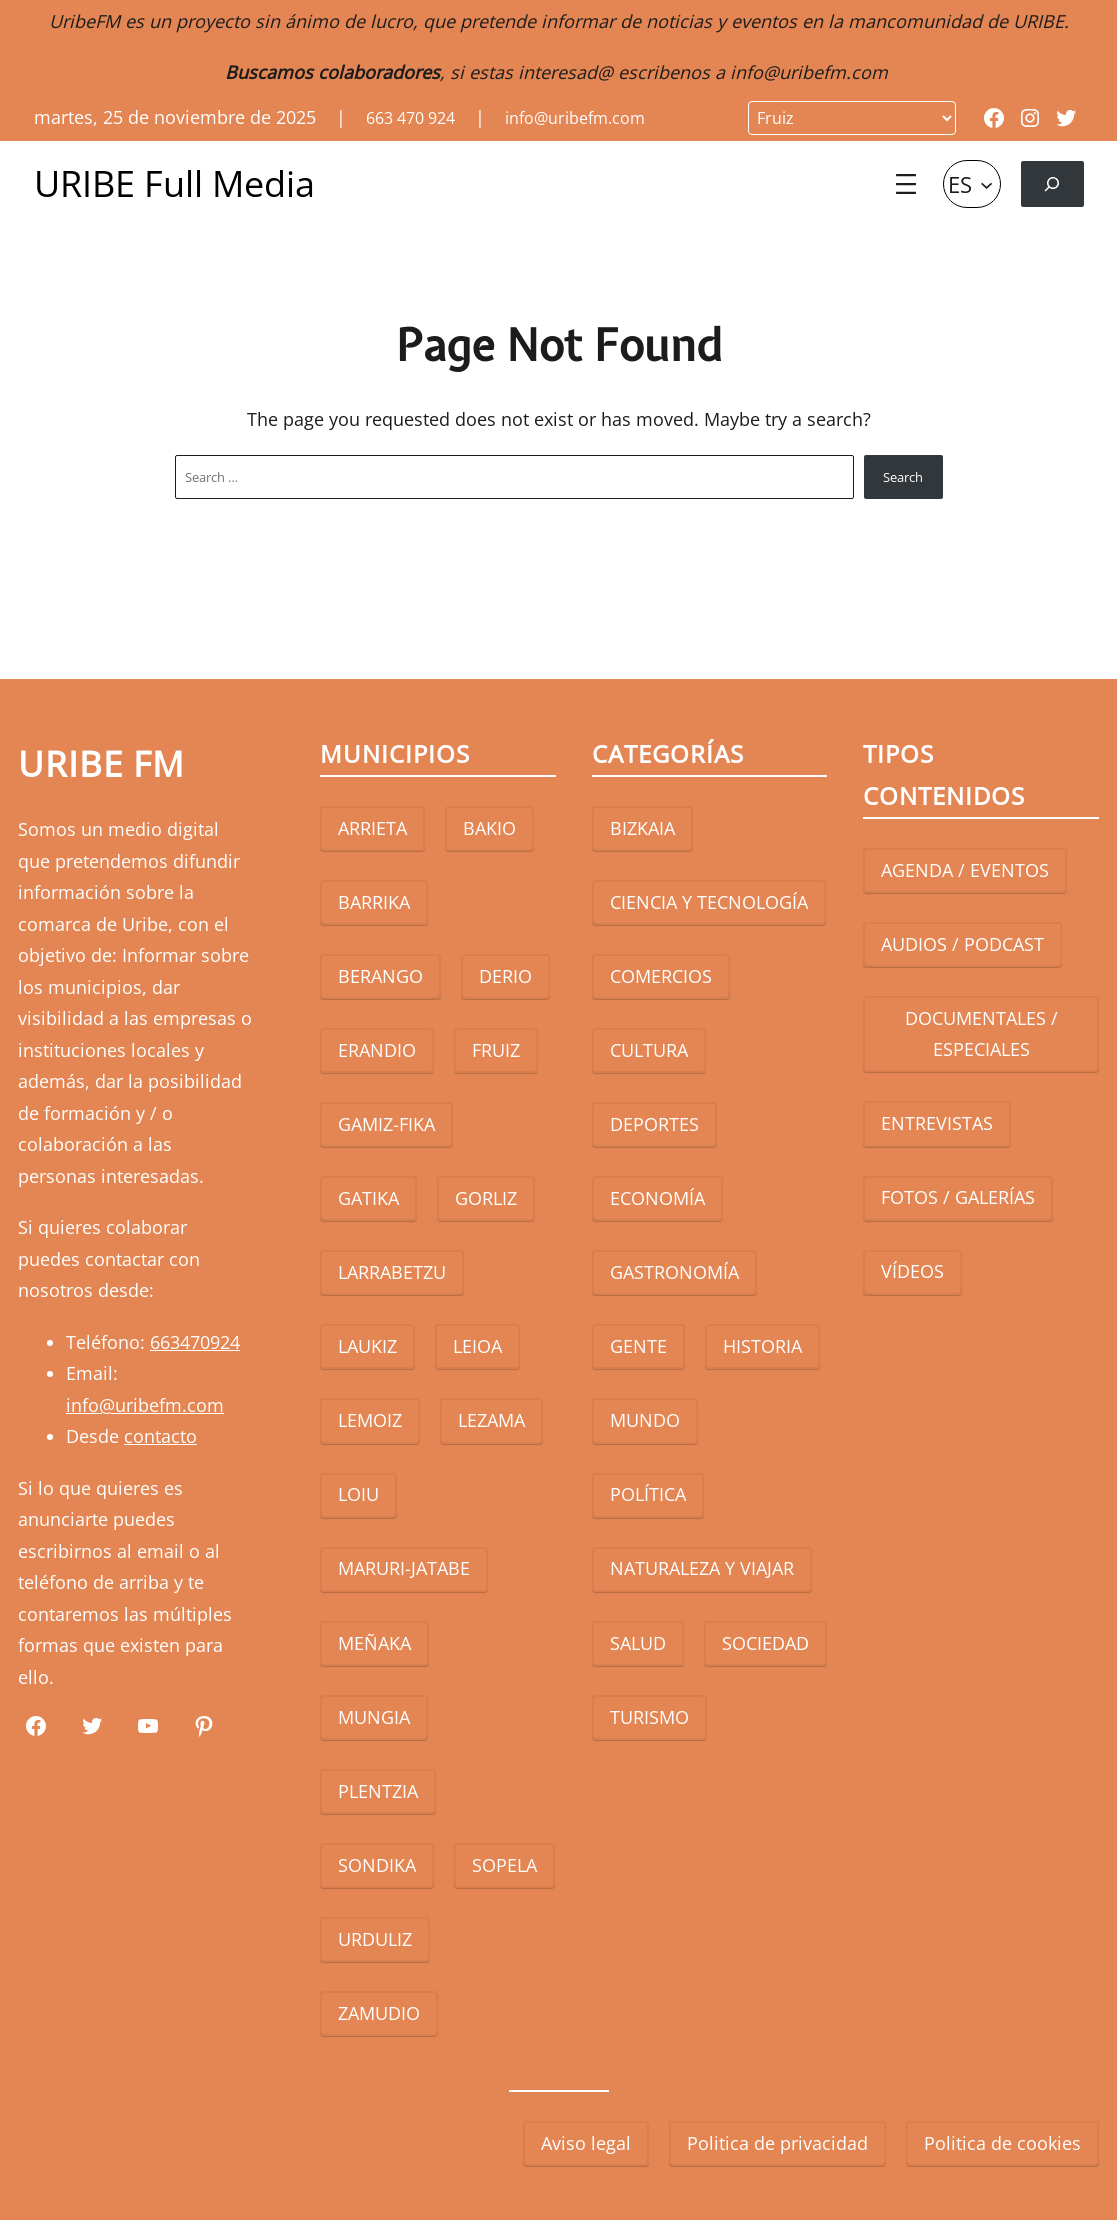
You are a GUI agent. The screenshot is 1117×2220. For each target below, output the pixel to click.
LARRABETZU (392, 1272)
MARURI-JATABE (404, 1568)
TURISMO (649, 1717)
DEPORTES (654, 1124)
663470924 (195, 1342)
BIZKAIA (642, 828)
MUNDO (645, 1420)
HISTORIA (762, 1346)
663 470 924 (410, 118)
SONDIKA (377, 1865)
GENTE (638, 1346)
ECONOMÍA (657, 1198)
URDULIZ (375, 1939)
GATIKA (368, 1198)
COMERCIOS (661, 976)
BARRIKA (374, 902)
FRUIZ (496, 1050)
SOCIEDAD (765, 1643)
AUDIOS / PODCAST (962, 944)
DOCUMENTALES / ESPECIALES (981, 1034)
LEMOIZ (370, 1420)
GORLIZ (486, 1198)
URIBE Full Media (174, 183)
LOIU (358, 1494)
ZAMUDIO (379, 2013)
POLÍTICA (648, 1494)
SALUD (638, 1643)
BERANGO (380, 976)
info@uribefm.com (809, 72)
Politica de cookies (1002, 2143)
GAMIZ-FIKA (386, 1124)
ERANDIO (377, 1050)
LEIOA (477, 1346)
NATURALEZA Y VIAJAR (702, 1568)
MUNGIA (374, 1717)
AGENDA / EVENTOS (965, 870)
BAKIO (489, 828)
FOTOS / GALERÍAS (958, 1197)
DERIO (505, 976)
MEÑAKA (374, 1643)
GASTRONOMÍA (674, 1272)
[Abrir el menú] (906, 184)
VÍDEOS (912, 1271)
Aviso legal (586, 2143)
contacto (160, 1436)
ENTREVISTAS (937, 1123)
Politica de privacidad (777, 2143)
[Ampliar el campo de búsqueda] (1052, 183)
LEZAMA (491, 1420)
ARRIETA (372, 828)
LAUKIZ (367, 1346)
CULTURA (649, 1050)
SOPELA (504, 1865)
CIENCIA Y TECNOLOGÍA (709, 902)
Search (903, 477)
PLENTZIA (378, 1791)
